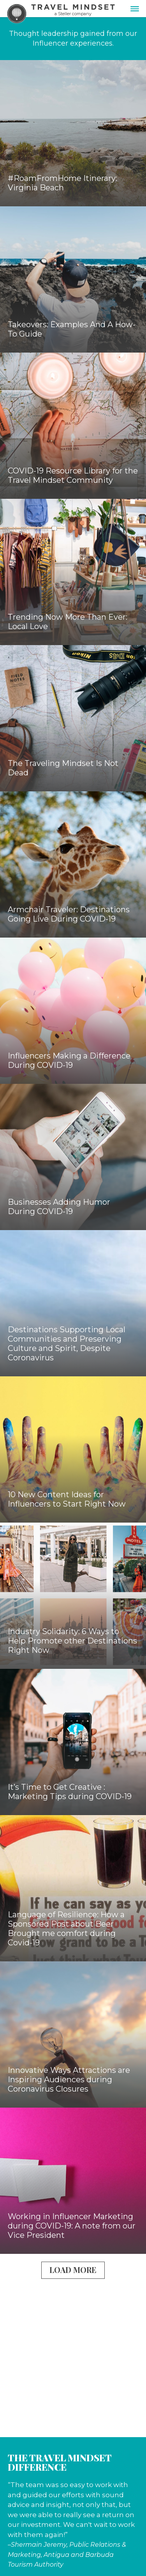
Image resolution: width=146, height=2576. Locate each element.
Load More (73, 2269)
